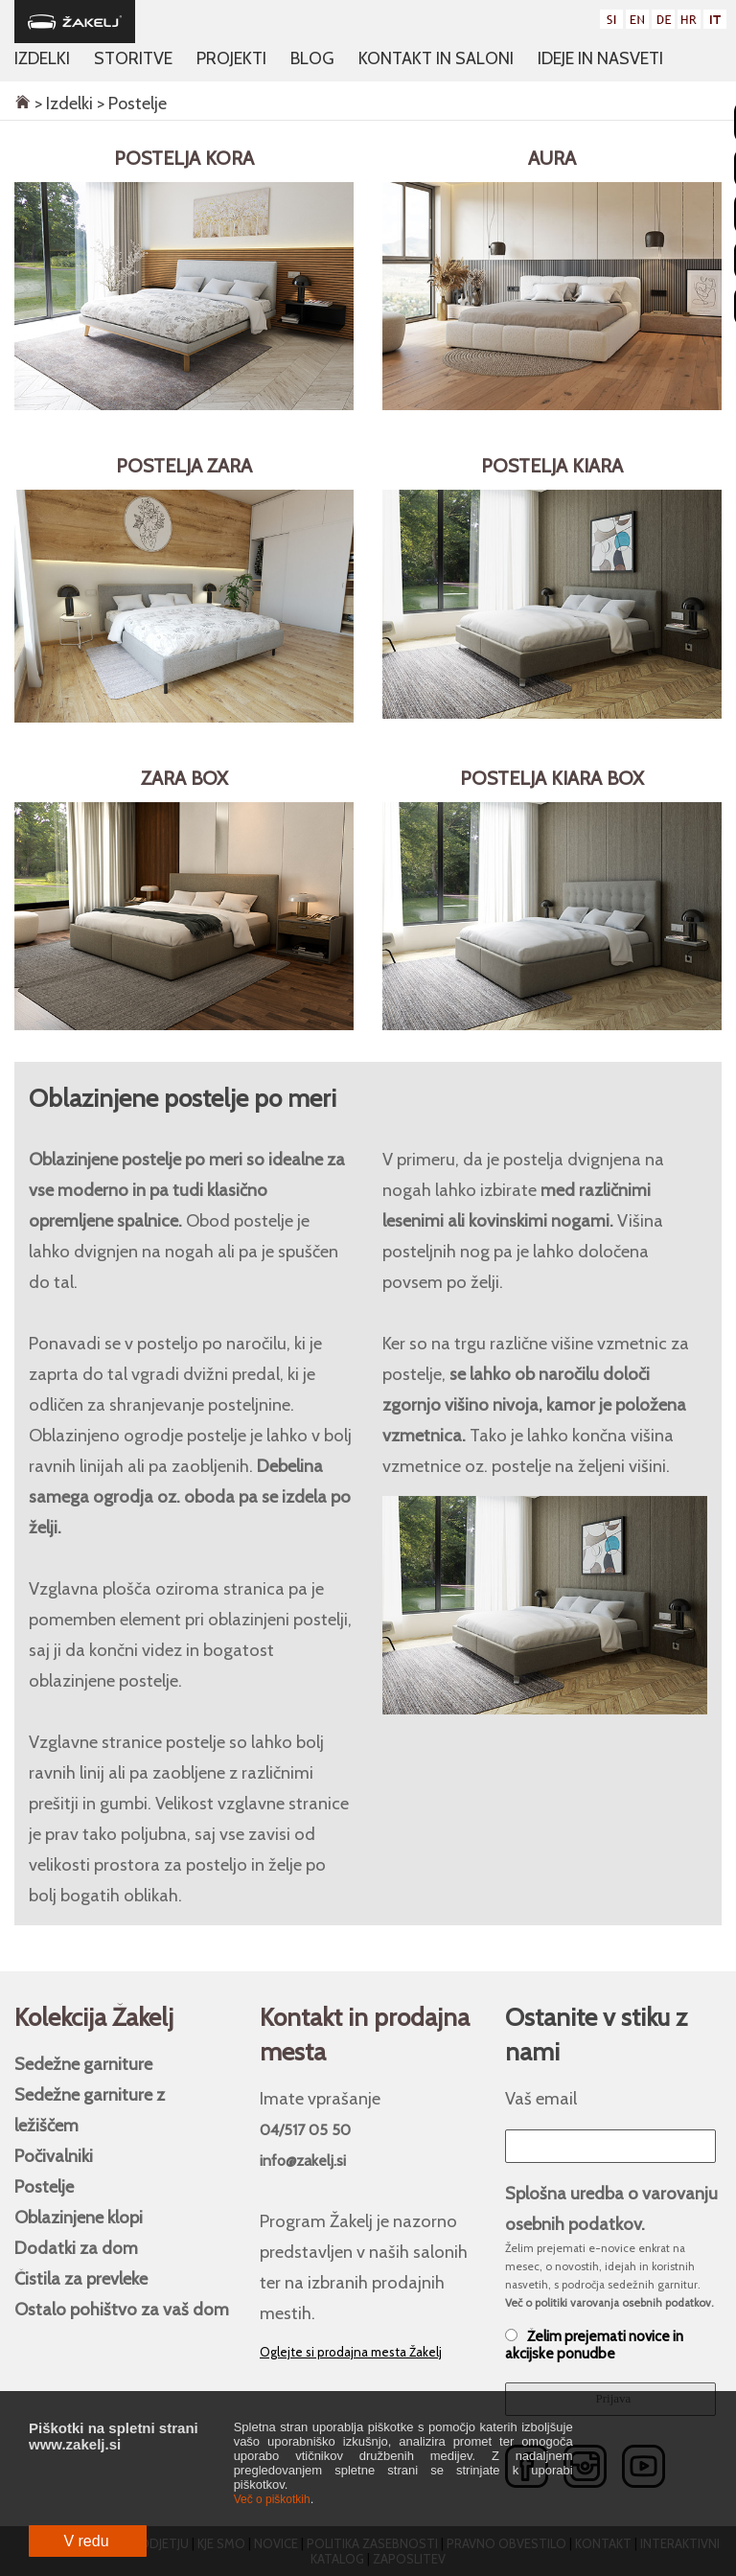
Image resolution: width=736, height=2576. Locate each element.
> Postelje (130, 103)
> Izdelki (62, 103)
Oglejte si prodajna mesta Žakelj (351, 2351)
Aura (552, 158)
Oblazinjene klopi (78, 2217)
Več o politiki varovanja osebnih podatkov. (609, 2303)
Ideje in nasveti (600, 58)
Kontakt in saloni (436, 58)
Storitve (133, 58)
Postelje (44, 2186)
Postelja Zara (184, 465)
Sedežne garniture (83, 2064)
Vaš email (541, 2098)
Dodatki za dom (76, 2248)
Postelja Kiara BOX (552, 778)
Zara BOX (184, 778)
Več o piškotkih (272, 2499)
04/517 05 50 (305, 2130)
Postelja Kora (184, 158)
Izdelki (42, 58)
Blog (312, 58)
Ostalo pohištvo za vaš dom (121, 2309)
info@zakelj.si (303, 2160)
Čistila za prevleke (81, 2278)
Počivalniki (53, 2156)
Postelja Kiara (552, 465)
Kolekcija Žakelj (93, 2017)
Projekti (231, 58)
